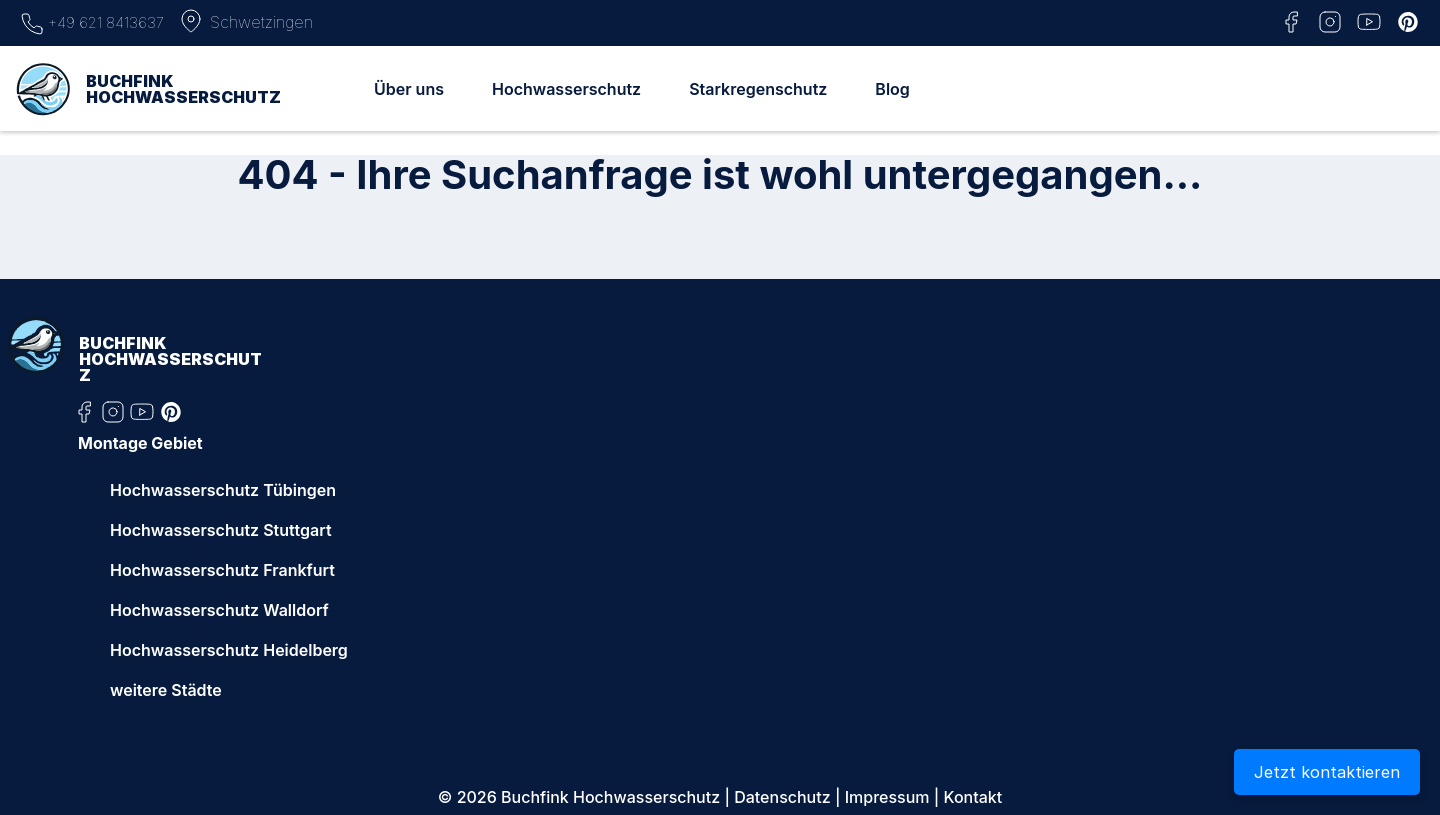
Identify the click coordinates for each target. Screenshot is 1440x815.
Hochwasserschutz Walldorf (219, 610)
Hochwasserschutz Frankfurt (222, 570)
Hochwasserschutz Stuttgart (221, 530)
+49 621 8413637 (92, 21)
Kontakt (973, 797)
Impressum (887, 797)
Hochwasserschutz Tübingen (223, 490)
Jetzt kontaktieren (1327, 772)
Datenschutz (782, 797)
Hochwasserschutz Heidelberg (229, 650)
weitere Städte (166, 690)
